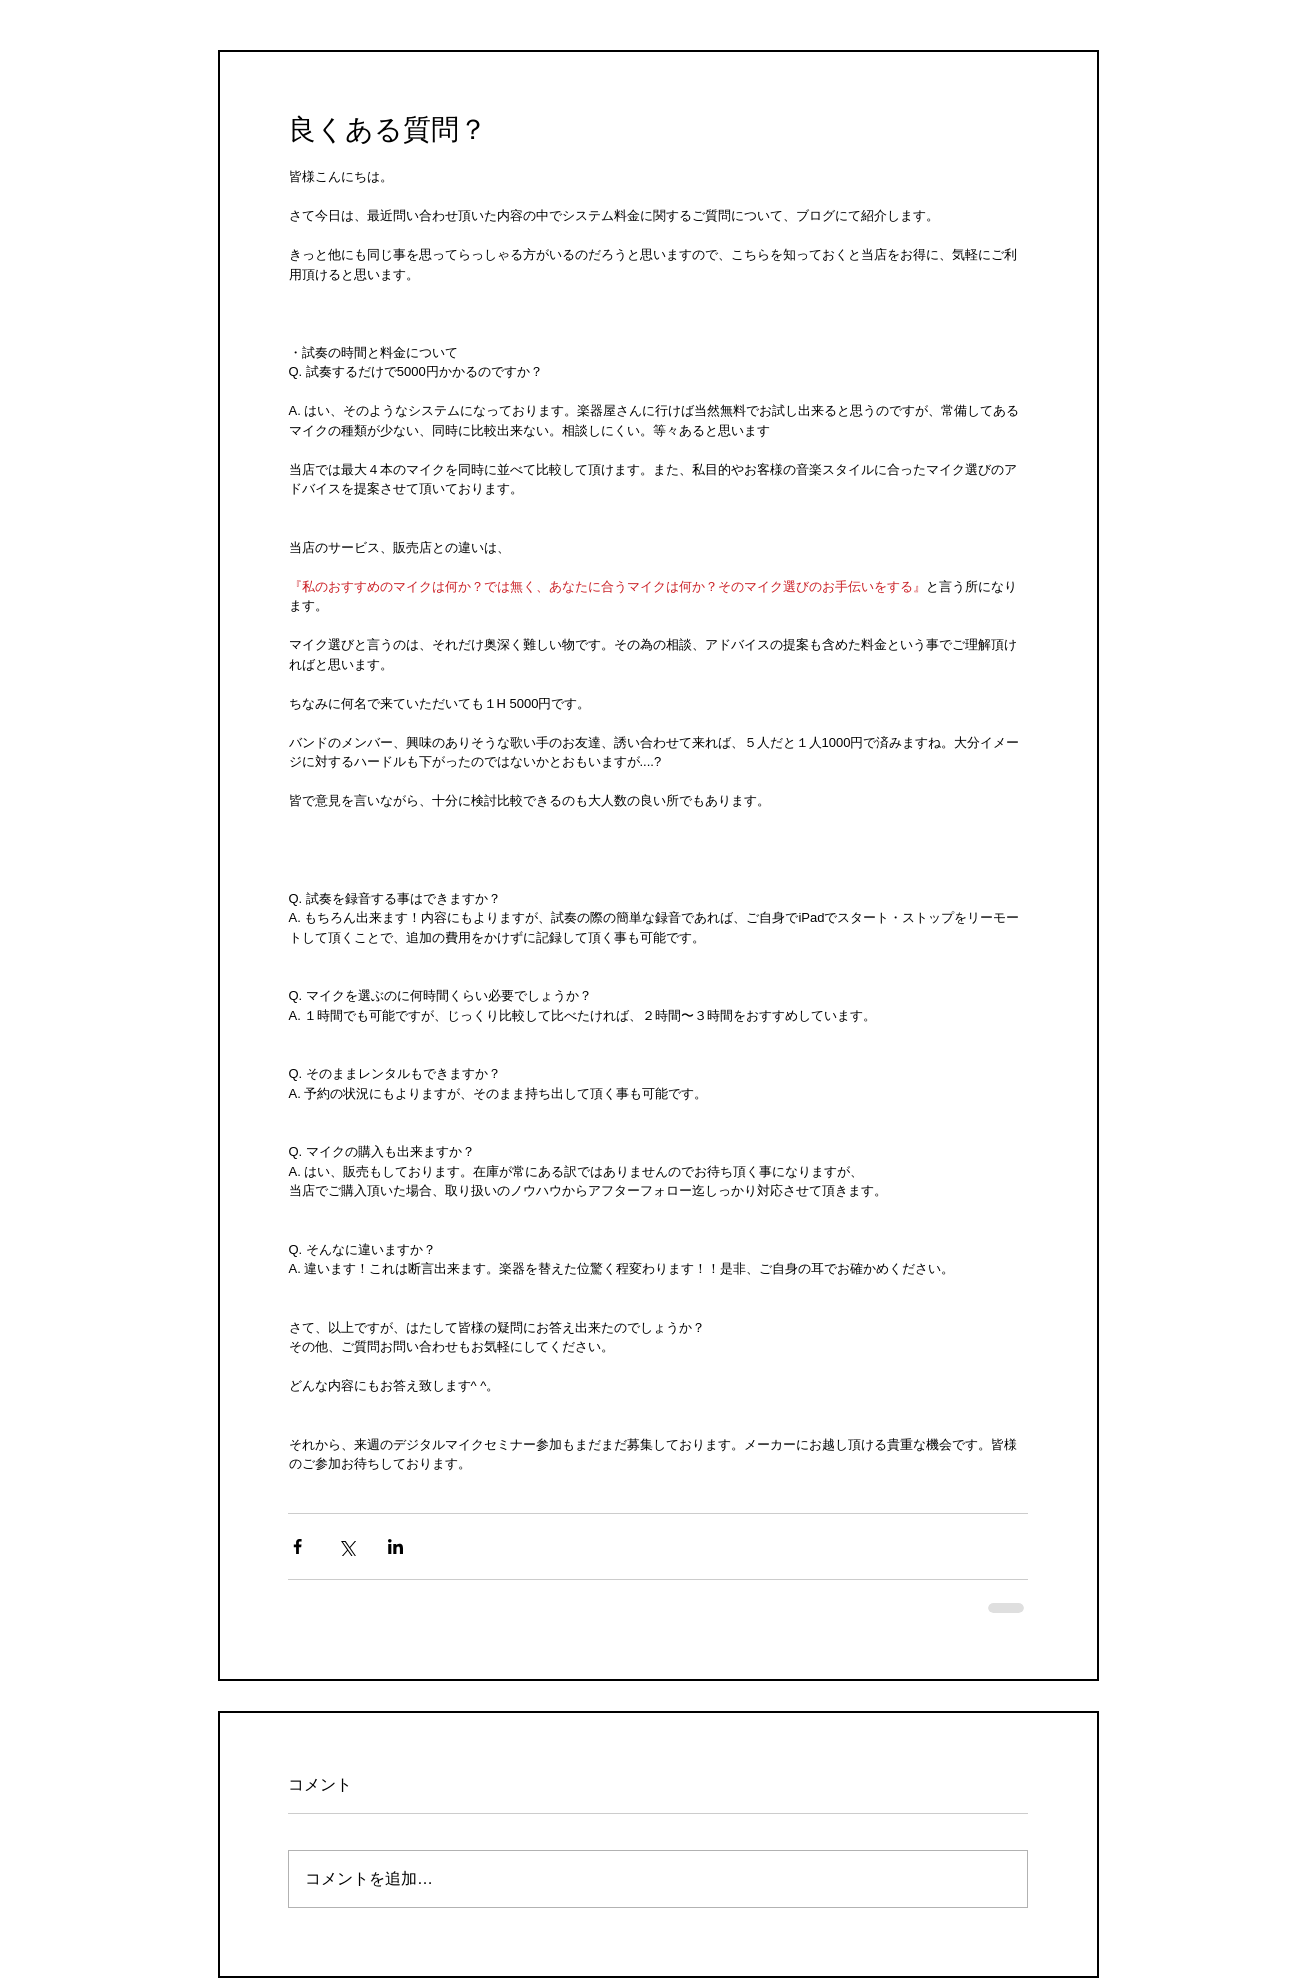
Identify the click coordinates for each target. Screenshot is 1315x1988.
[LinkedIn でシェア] (395, 1546)
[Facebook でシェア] (297, 1546)
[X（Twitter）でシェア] (346, 1546)
